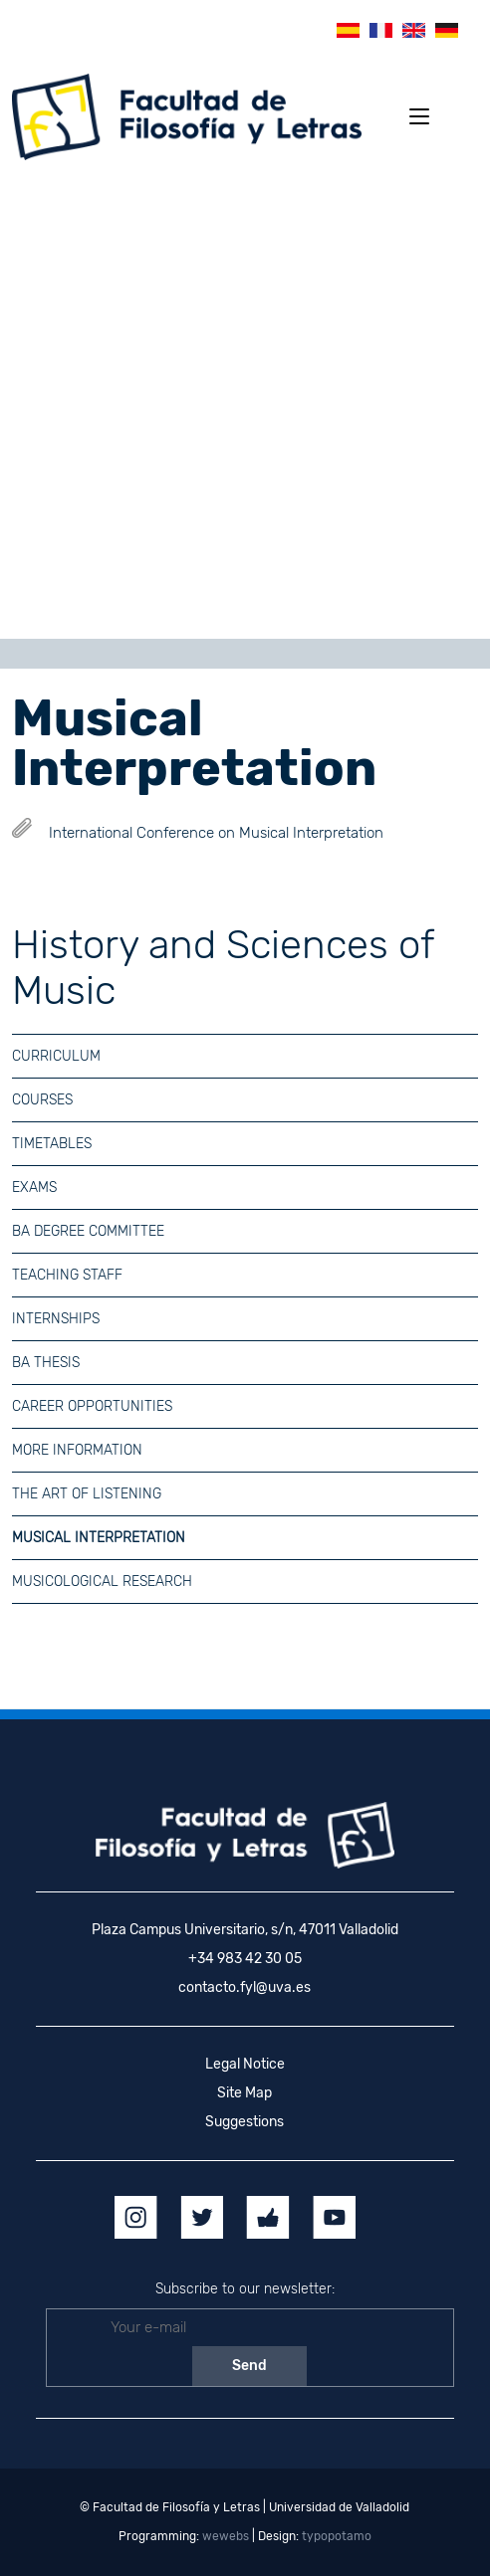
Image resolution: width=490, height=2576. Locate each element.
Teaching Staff (67, 1275)
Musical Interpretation (98, 1537)
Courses (42, 1099)
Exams (34, 1187)
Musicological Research (102, 1581)
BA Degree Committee (88, 1231)
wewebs (225, 2536)
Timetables (52, 1143)
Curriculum (56, 1056)
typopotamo (336, 2536)
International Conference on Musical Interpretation (216, 833)
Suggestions (244, 2121)
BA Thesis (46, 1362)
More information (77, 1450)
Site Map (244, 2092)
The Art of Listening (86, 1494)
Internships (56, 1318)
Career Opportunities (92, 1406)
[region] (245, 407)
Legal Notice (245, 2064)
